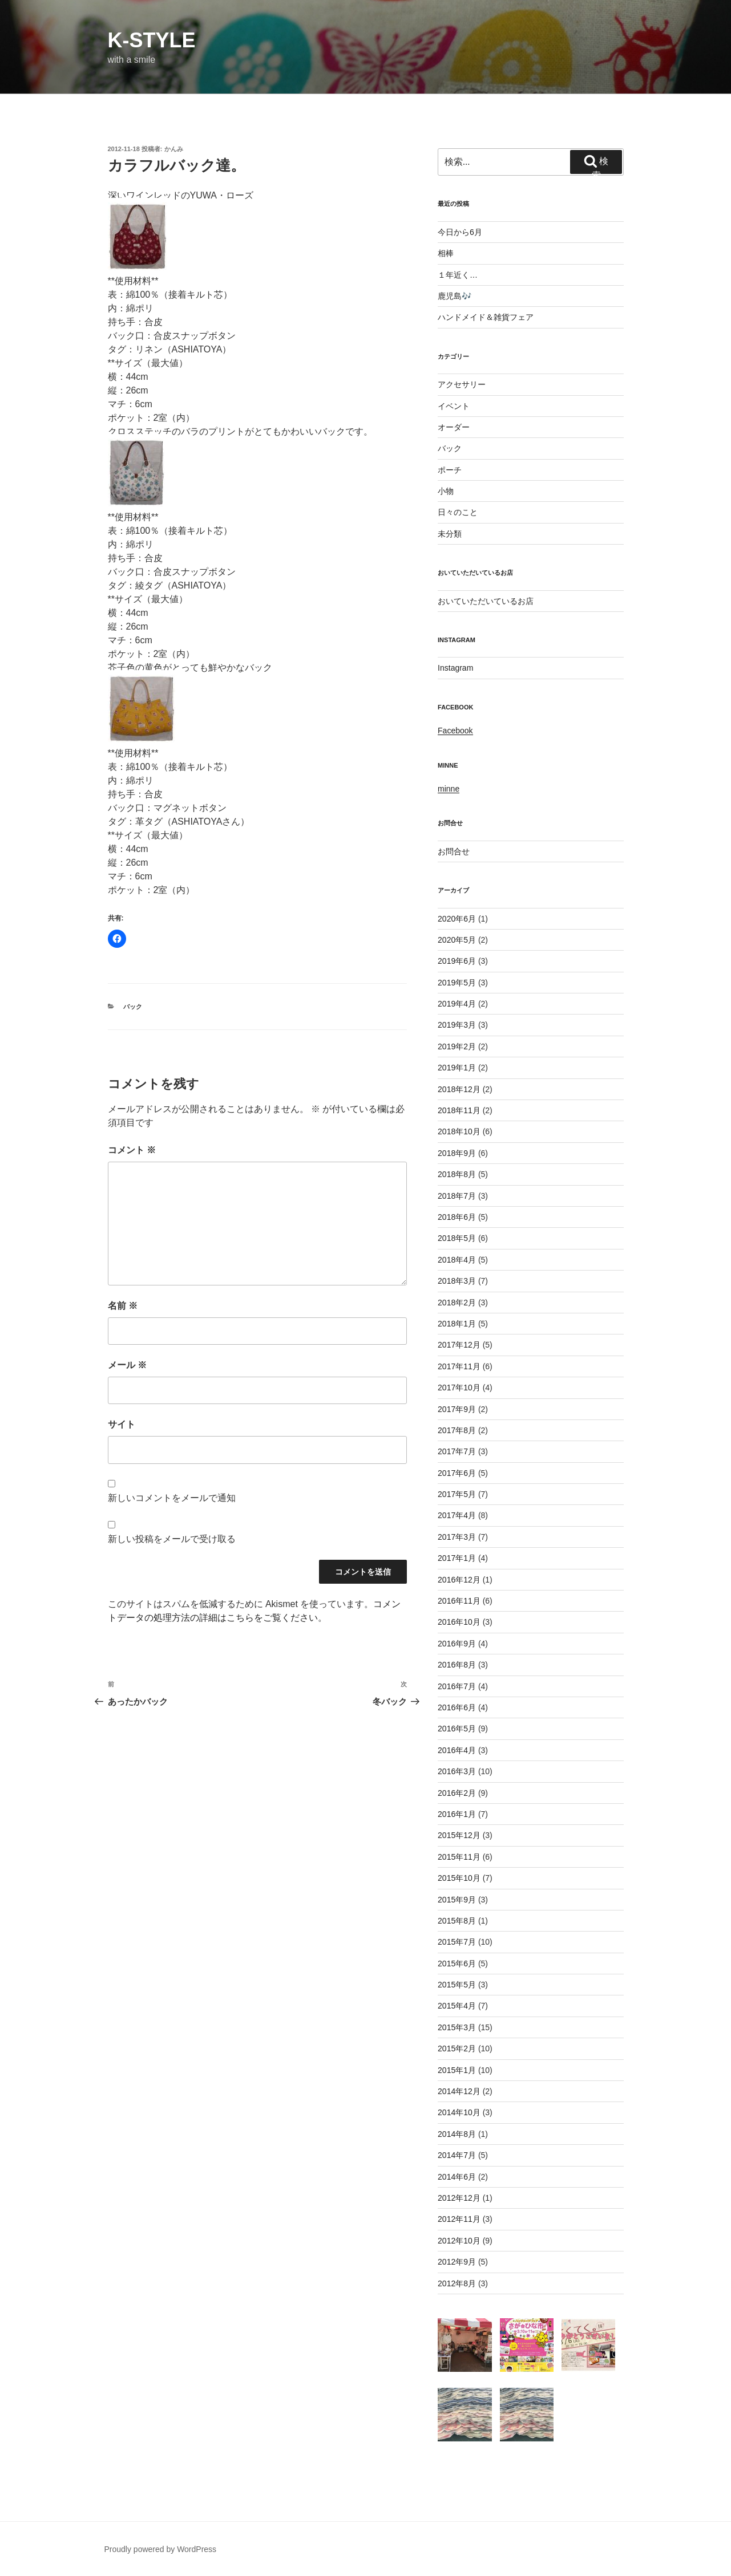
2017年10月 (459, 1387)
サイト (121, 1424)
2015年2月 (457, 2048)
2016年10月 (459, 1621)
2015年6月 (457, 1963)
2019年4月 (457, 1003)
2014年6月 (457, 2176)
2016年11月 (459, 1600)
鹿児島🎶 (454, 296)
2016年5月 (457, 1728)
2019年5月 (457, 982)
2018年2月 (457, 1302)
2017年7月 (457, 1451)
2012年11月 (459, 2219)
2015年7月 (457, 1941)
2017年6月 (457, 1473)
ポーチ (450, 469)
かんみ (173, 148)
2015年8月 (457, 1920)
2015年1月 (457, 2070)
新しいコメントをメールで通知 (172, 1498)
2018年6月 (457, 1217)
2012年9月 (457, 2261)
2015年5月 (457, 1984)
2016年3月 (457, 1771)
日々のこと (458, 512)
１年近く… (458, 274)
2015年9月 (457, 1899)
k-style (152, 40)
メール (127, 1365)
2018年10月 (459, 1131)
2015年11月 (459, 1856)
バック (132, 1006)
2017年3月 (457, 1536)
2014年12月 (459, 2091)
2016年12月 (459, 1579)
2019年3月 (457, 1024)
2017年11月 (459, 1366)
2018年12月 (459, 1089)
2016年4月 (457, 1750)
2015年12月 (459, 1835)
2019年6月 (457, 961)
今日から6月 (460, 232)
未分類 (450, 533)
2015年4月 (457, 2005)
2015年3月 (457, 2027)
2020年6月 (457, 918)
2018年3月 (457, 1280)
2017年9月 (457, 1409)
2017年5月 (457, 1494)
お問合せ (454, 851)
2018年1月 (457, 1323)
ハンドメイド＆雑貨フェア (486, 317)
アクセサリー (462, 384)
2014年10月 (459, 2112)
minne (448, 788)
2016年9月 (457, 1643)
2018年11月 (459, 1110)
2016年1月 (457, 1814)
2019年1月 (457, 1067)
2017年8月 (457, 1430)
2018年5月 (457, 1238)
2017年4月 (457, 1515)
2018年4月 (457, 1259)
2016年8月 (457, 1664)
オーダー (454, 427)
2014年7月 (457, 2155)
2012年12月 (459, 2197)
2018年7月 (457, 1195)
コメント (132, 1150)
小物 (446, 491)
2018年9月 (457, 1153)
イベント (454, 406)
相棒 (446, 253)
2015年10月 (459, 1878)
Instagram (455, 667)
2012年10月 (459, 2240)
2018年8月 (457, 1174)
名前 (123, 1306)
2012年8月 (457, 2283)
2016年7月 (457, 1686)
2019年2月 (457, 1046)
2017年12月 (459, 1344)
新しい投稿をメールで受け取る (172, 1539)
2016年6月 (457, 1707)
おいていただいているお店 (486, 601)
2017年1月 (457, 1558)
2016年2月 (457, 1793)
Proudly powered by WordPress (160, 2549)
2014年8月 (457, 2134)
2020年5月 (457, 939)
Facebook (455, 730)
